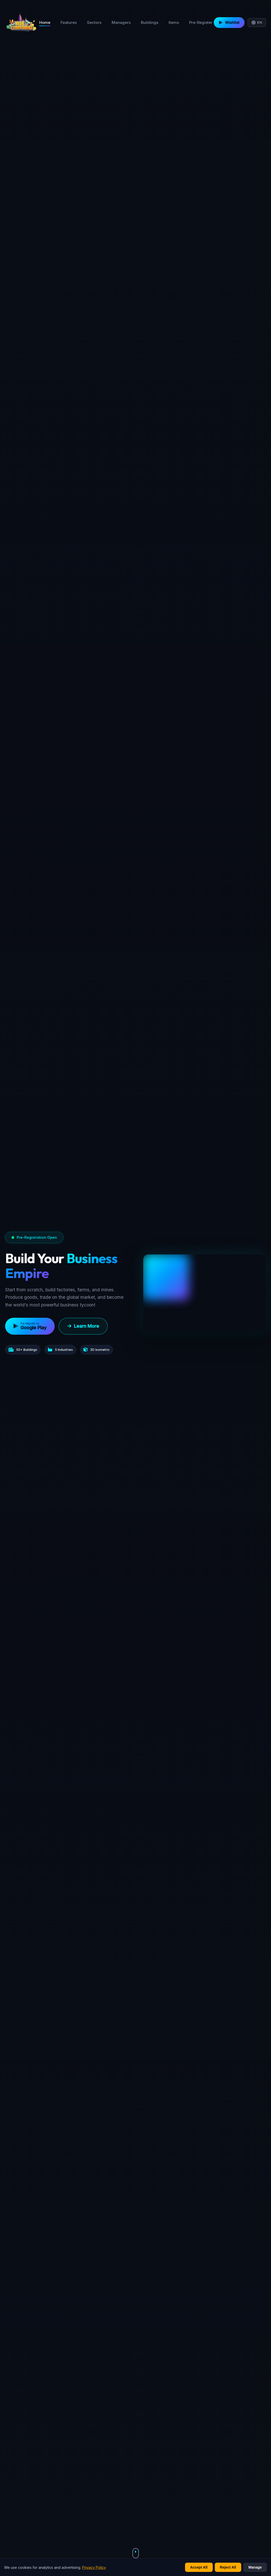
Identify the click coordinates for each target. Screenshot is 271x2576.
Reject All (228, 2567)
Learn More (83, 1316)
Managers (121, 22)
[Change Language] (257, 22)
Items (174, 22)
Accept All (199, 2567)
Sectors (94, 22)
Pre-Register (200, 22)
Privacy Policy (94, 2567)
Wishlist (229, 22)
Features (69, 22)
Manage (255, 2567)
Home (44, 22)
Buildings (149, 22)
